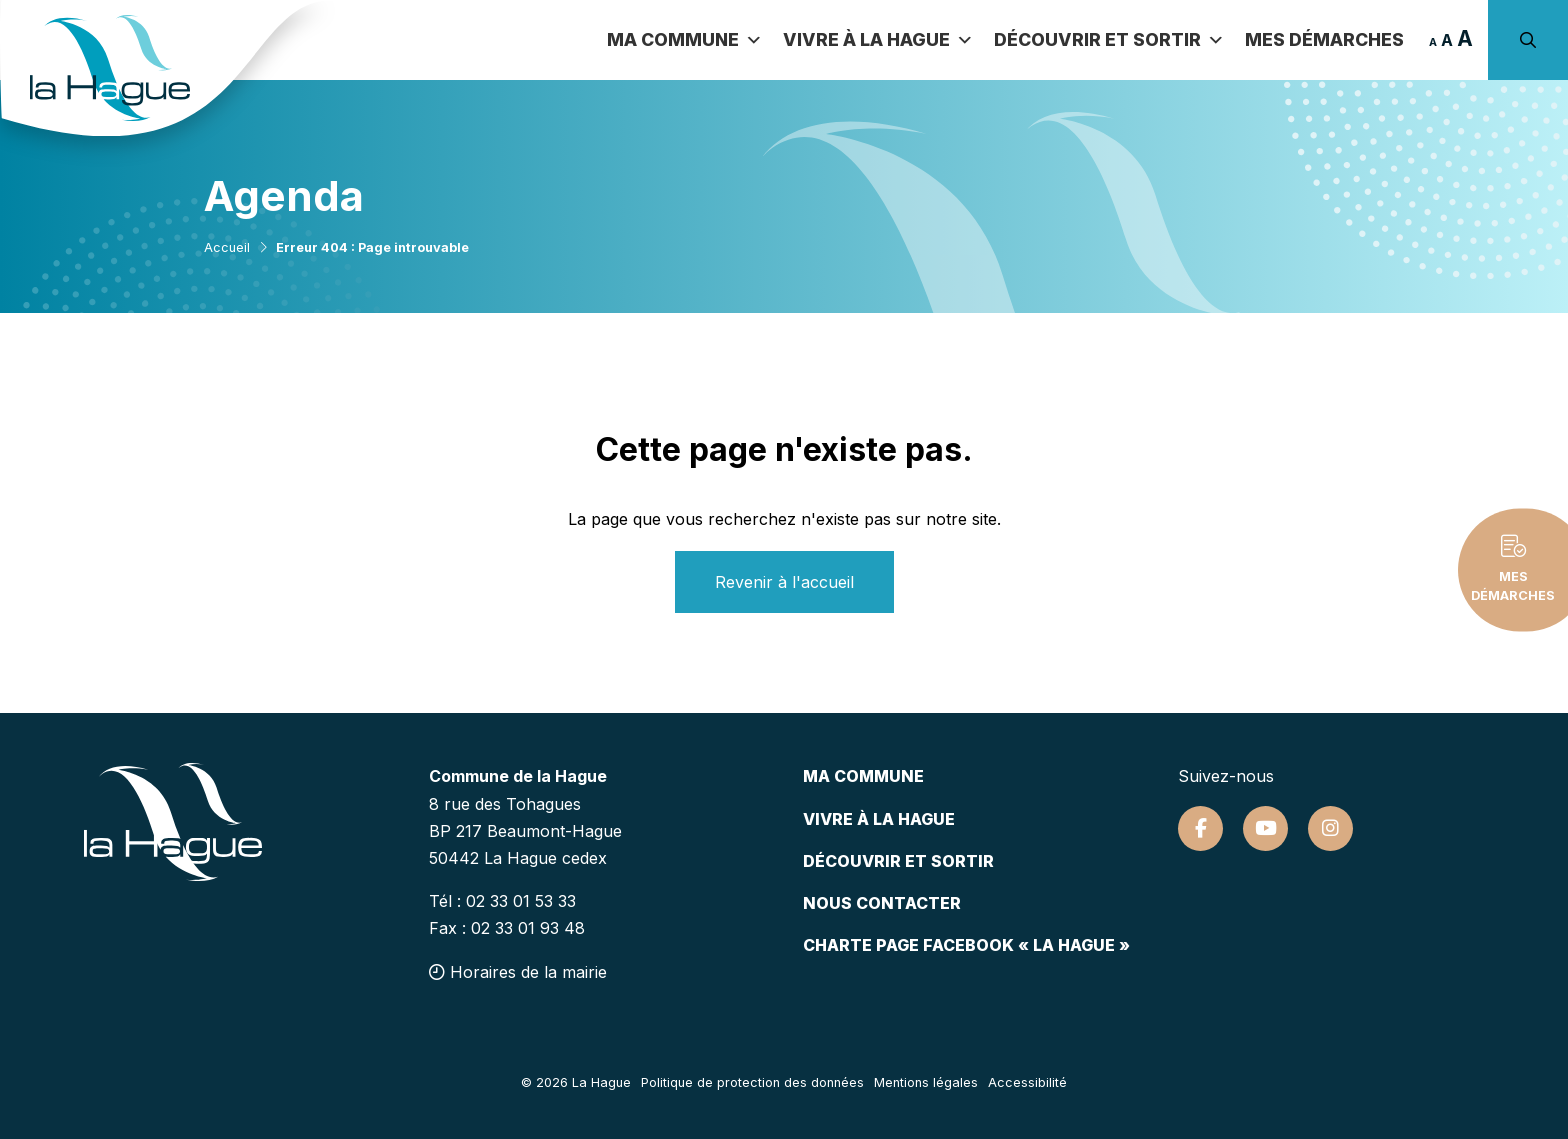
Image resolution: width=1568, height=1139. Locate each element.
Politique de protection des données (752, 1082)
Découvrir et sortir (1109, 40)
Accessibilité (1027, 1082)
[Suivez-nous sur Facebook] (1200, 828)
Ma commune (685, 40)
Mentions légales (926, 1082)
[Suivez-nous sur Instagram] (1330, 828)
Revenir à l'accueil (784, 582)
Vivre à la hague (879, 819)
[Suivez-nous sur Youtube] (1265, 828)
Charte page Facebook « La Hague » (966, 945)
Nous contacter (882, 903)
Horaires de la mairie (518, 972)
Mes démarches (1324, 39)
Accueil (227, 247)
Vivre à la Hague (878, 40)
